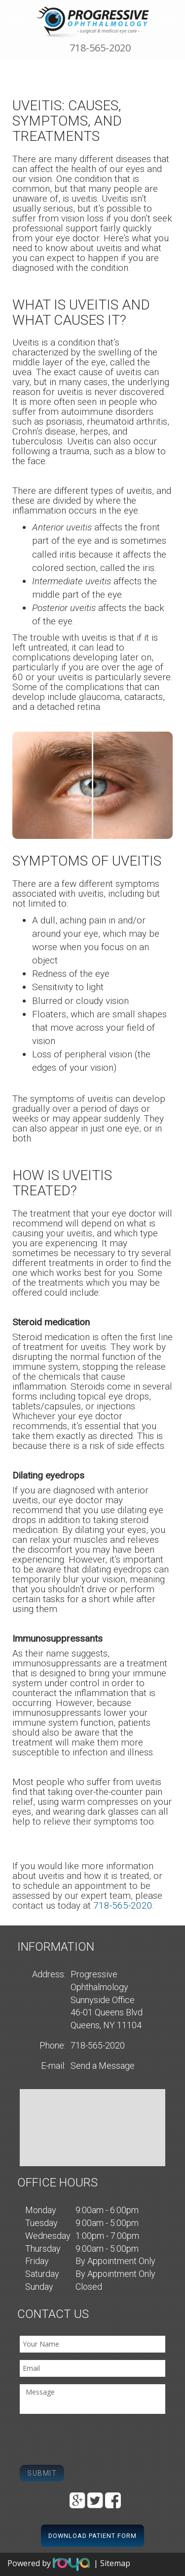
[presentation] (95, 2440)
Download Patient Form (92, 2535)
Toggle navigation (11, 14)
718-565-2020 (100, 47)
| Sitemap (112, 2563)
